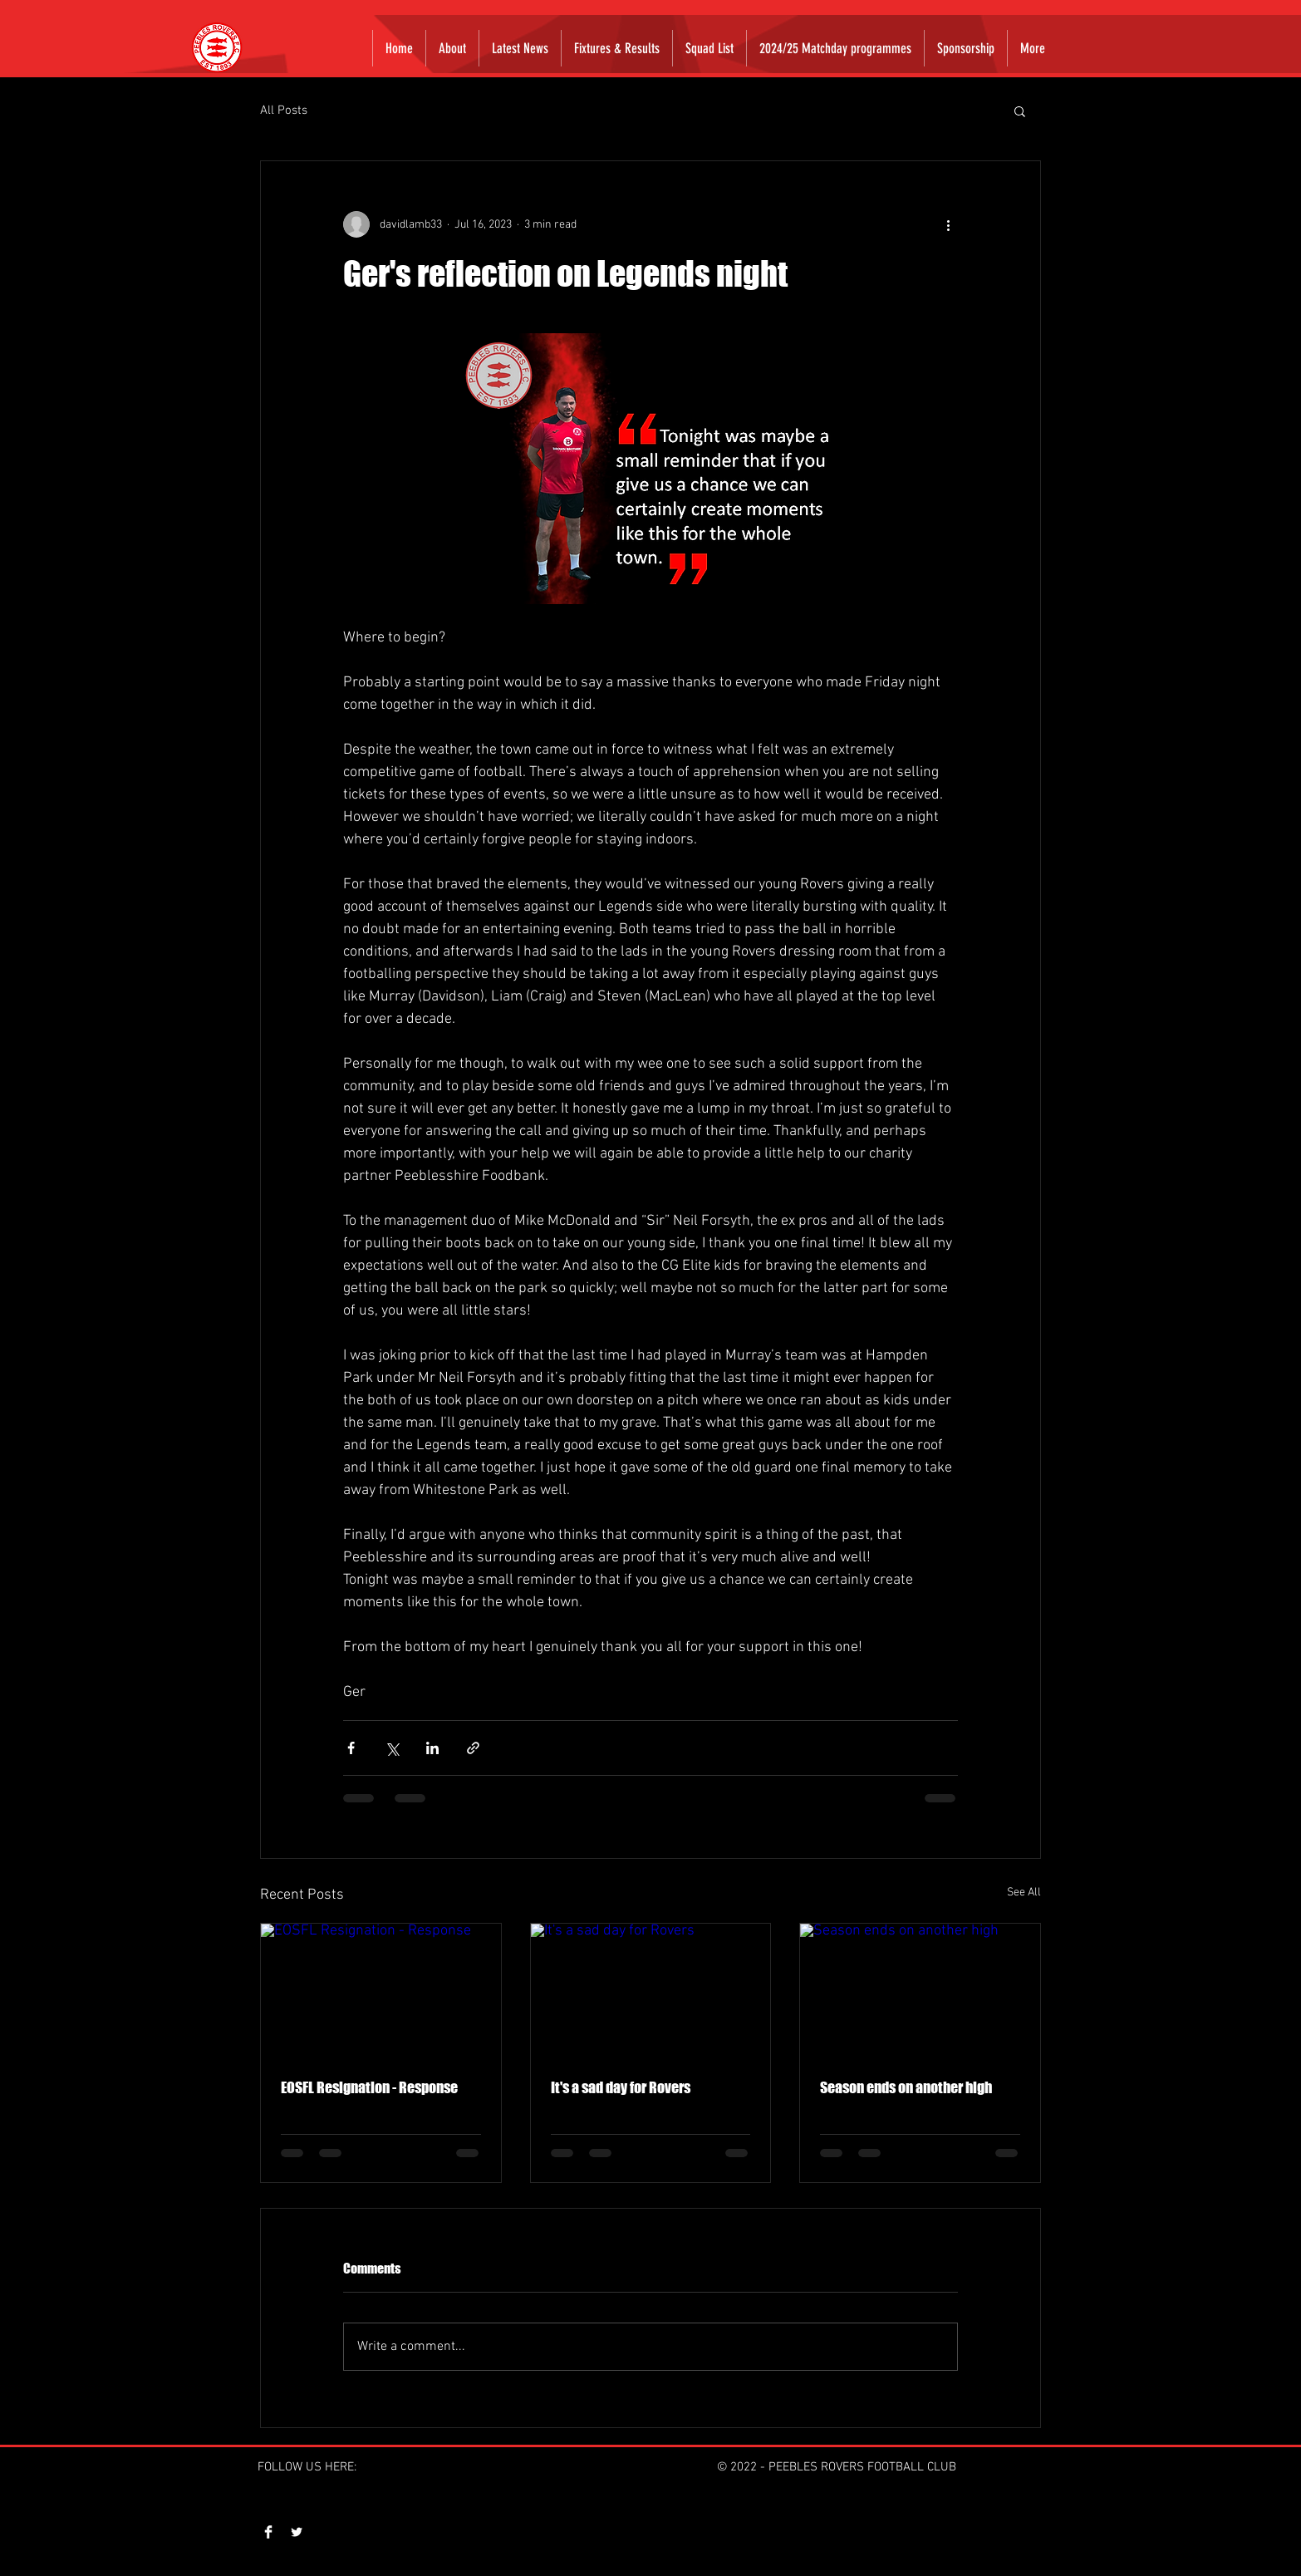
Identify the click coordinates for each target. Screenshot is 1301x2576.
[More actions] (948, 224)
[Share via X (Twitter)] (392, 1748)
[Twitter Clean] (296, 2532)
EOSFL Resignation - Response (369, 2087)
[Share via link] (473, 1748)
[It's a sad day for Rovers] (651, 1991)
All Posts (283, 110)
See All (1024, 1892)
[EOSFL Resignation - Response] (381, 1991)
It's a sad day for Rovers (620, 2087)
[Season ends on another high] (920, 1991)
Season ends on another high (906, 2087)
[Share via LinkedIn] (432, 1748)
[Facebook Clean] (268, 2532)
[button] (1020, 110)
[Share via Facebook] (351, 1748)
